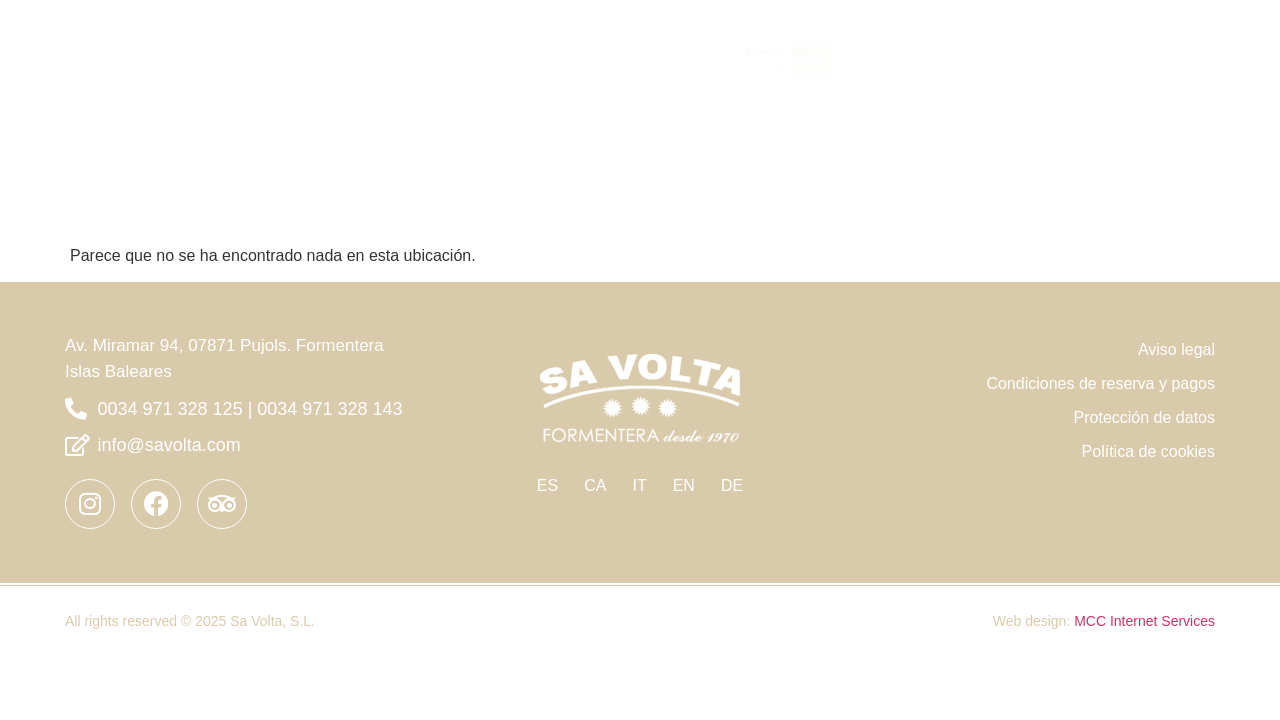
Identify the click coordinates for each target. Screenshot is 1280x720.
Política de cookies (1148, 425)
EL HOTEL (1055, 34)
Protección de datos (1144, 391)
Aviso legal (1176, 323)
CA (595, 459)
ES (547, 459)
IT (639, 459)
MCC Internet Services (1144, 595)
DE (732, 459)
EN (684, 459)
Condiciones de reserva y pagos (1100, 357)
